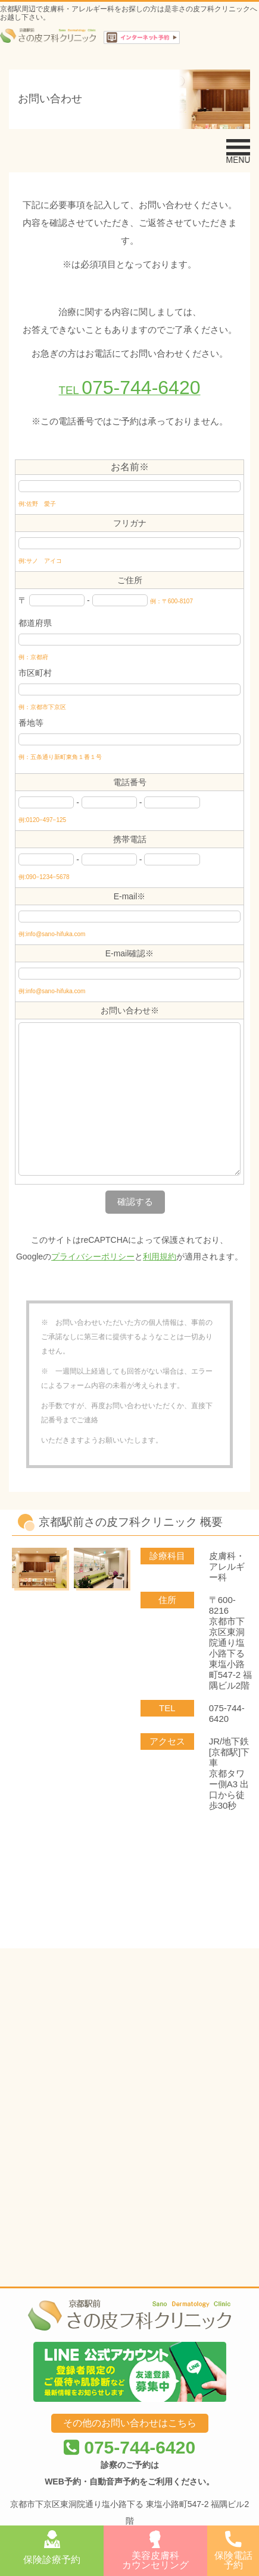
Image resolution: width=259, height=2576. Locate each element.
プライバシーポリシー (93, 1256)
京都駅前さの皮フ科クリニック (116, 2257)
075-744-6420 (129, 2143)
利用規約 (159, 1256)
